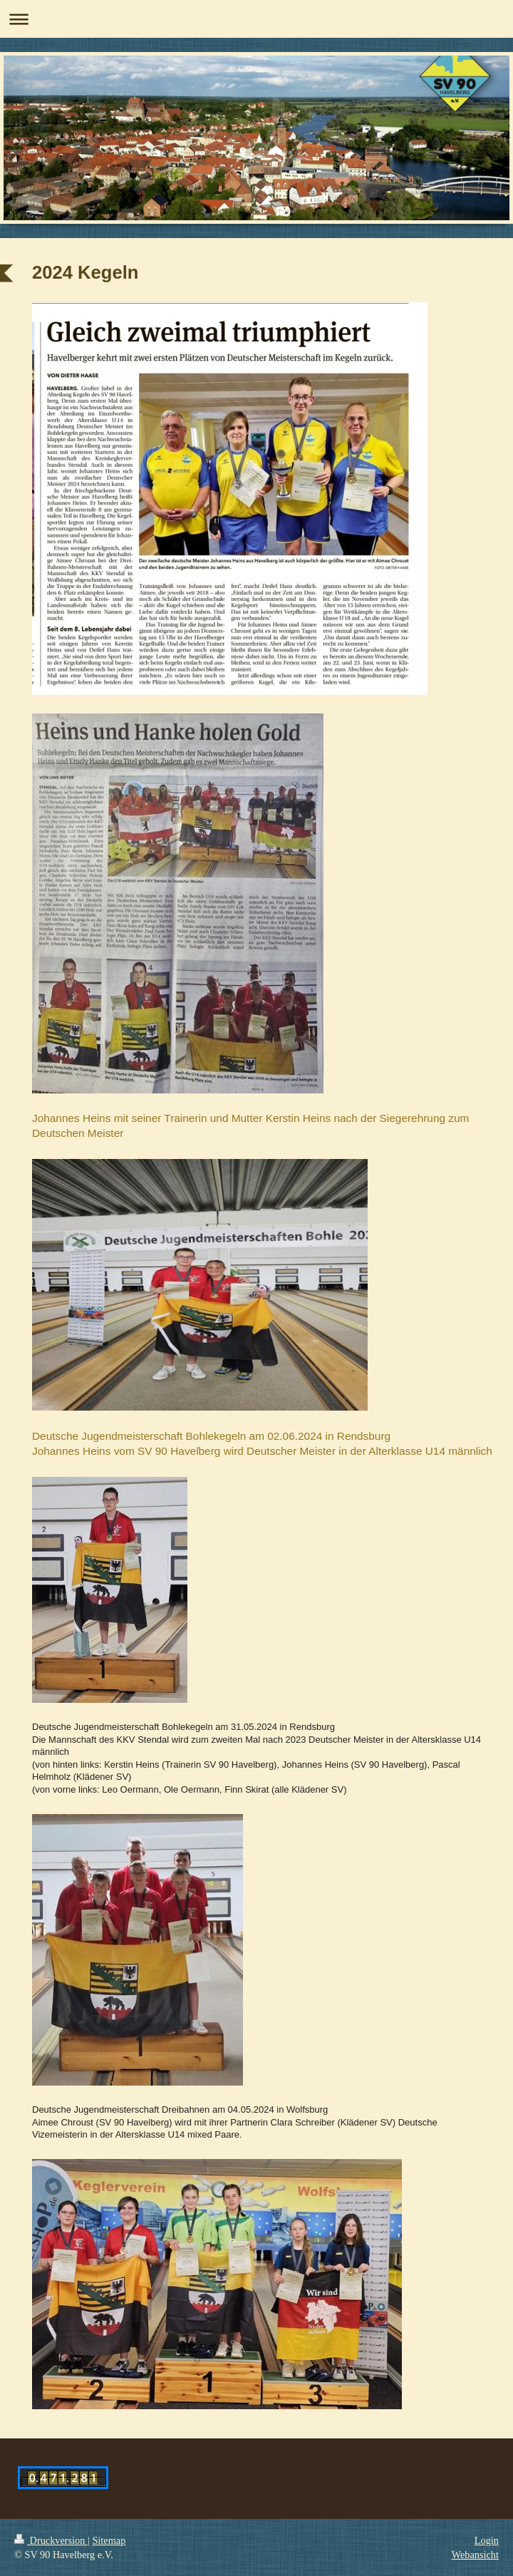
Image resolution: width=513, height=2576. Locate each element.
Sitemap (108, 2540)
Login (487, 2540)
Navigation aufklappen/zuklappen (256, 19)
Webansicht (475, 2554)
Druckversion (51, 2540)
